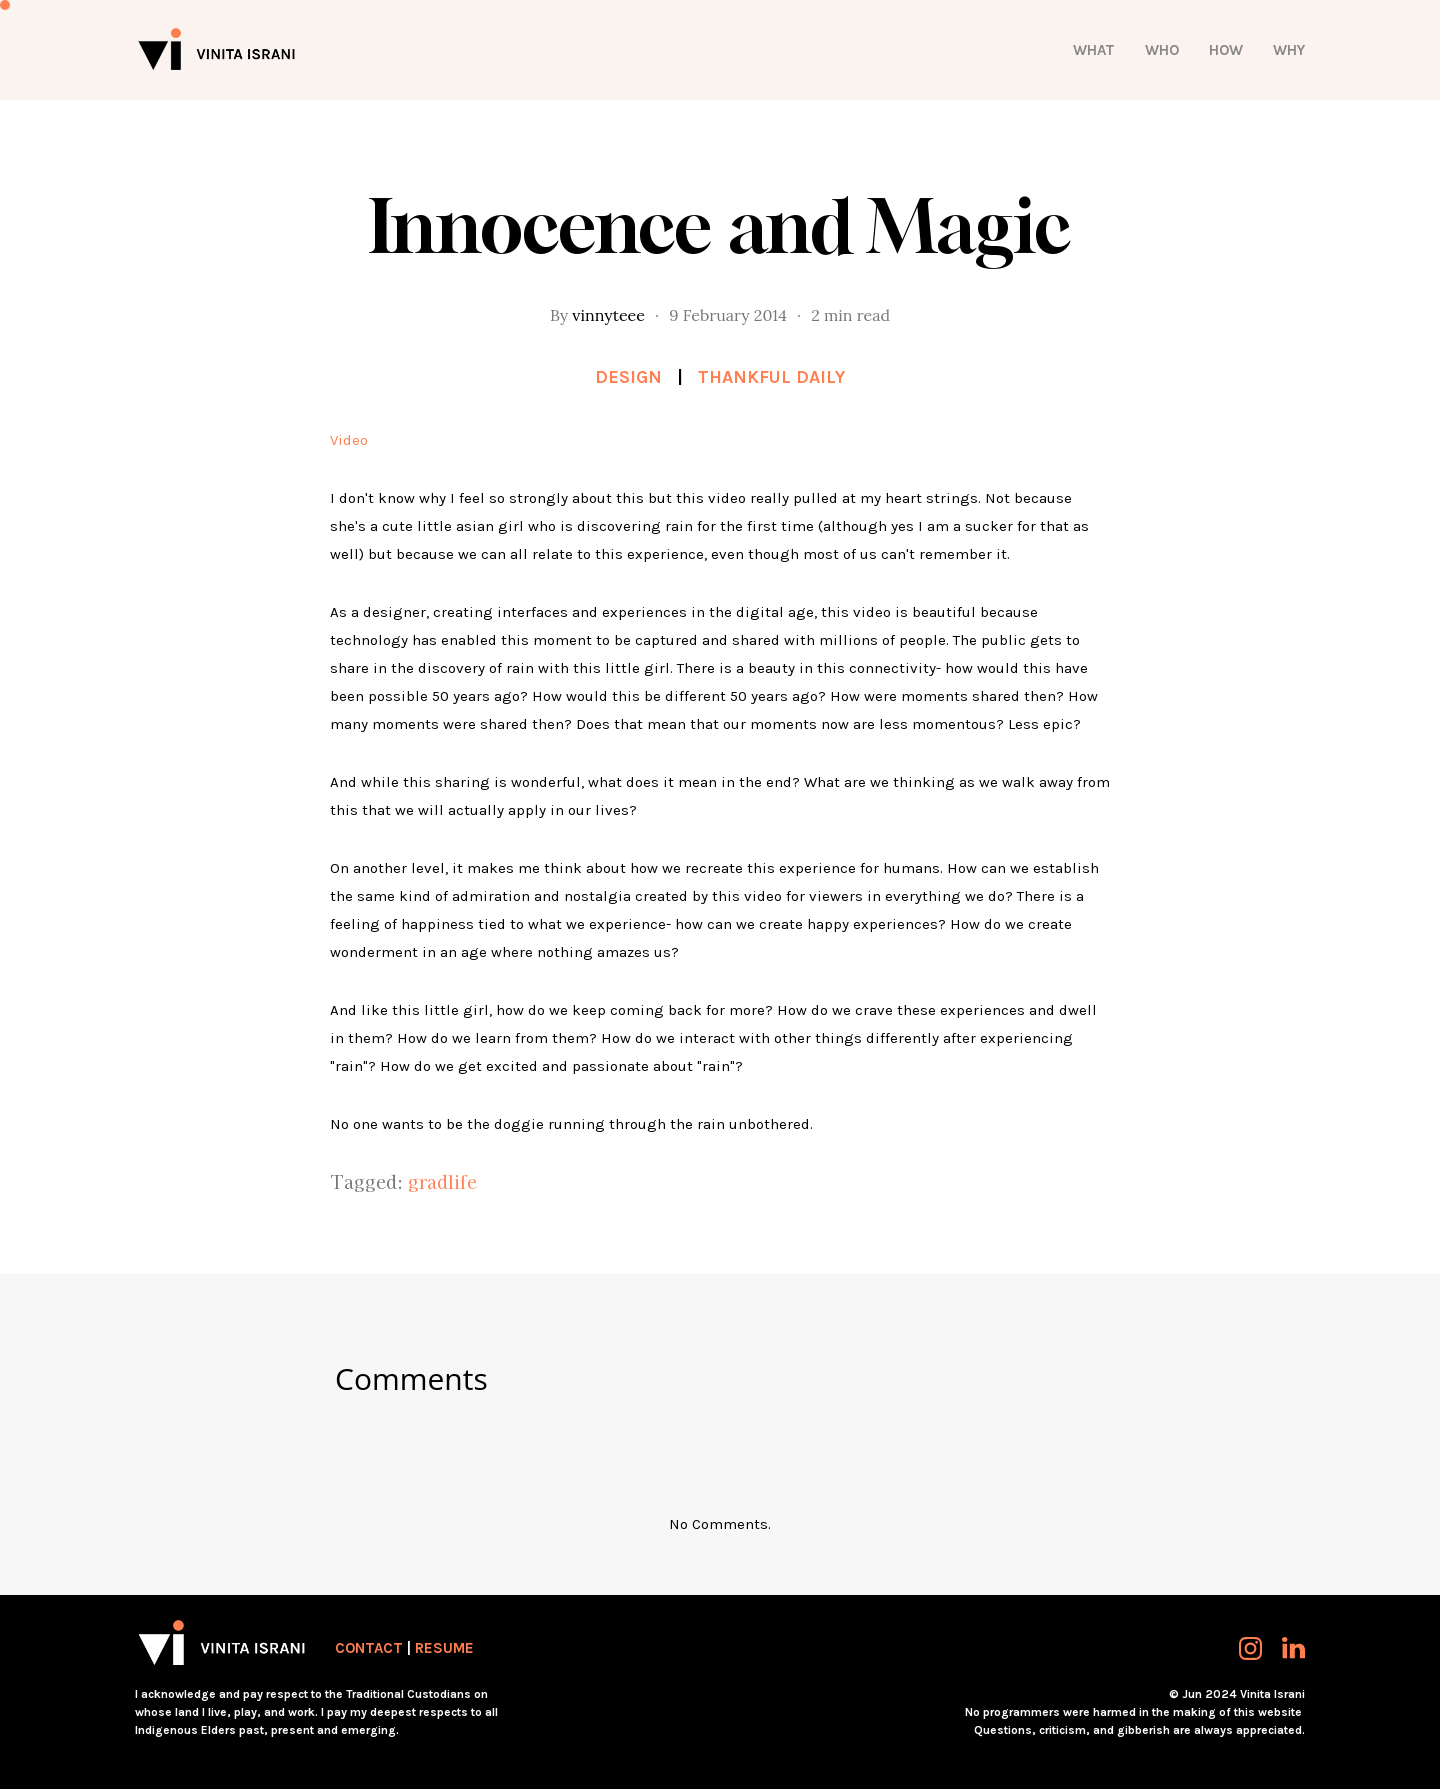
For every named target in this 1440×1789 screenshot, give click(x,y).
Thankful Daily (771, 377)
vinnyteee (608, 315)
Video (349, 440)
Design (628, 377)
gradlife (442, 1181)
